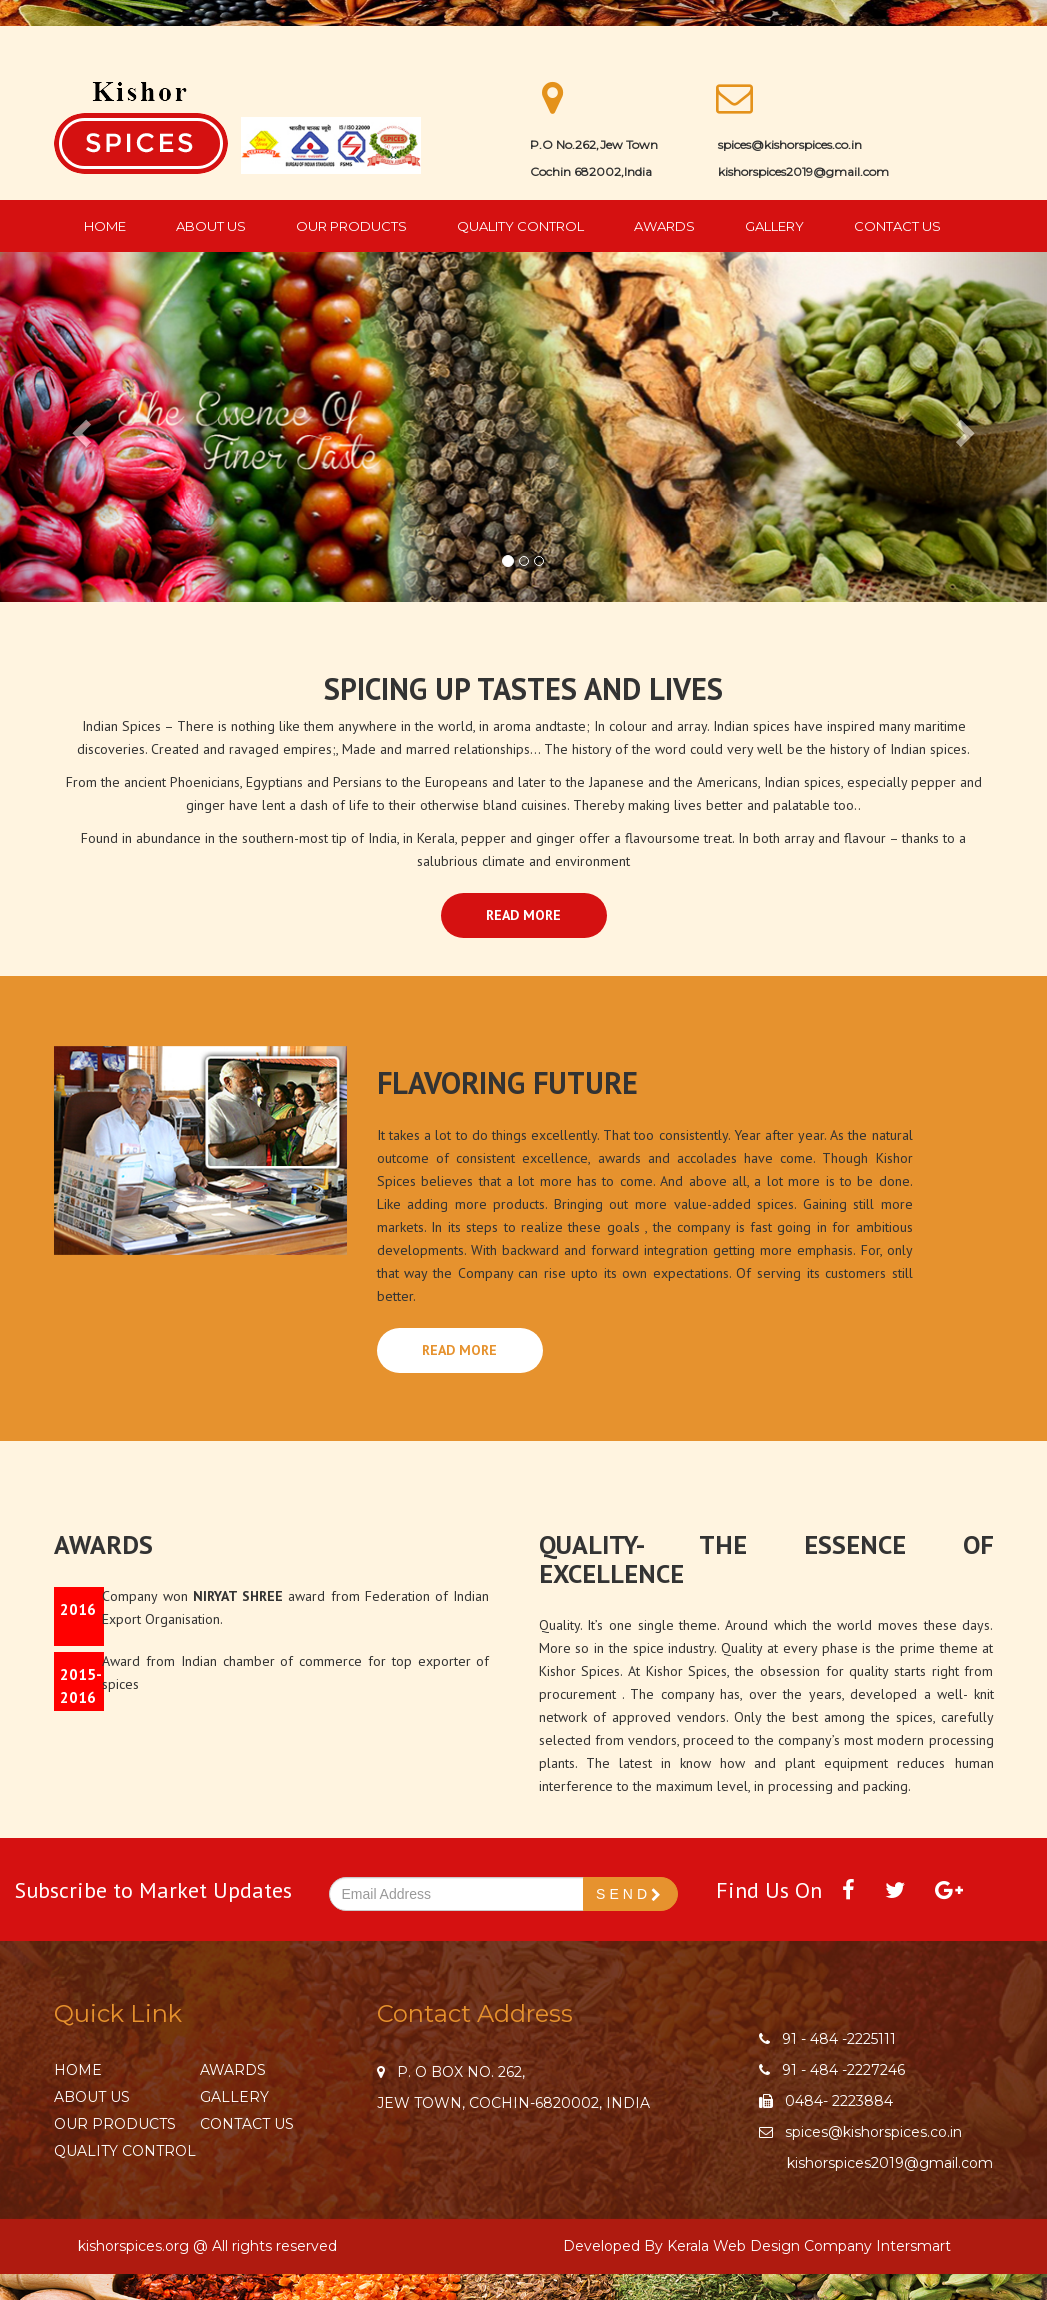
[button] (78, 427)
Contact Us (897, 226)
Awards (664, 226)
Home (105, 226)
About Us (211, 226)
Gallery (774, 226)
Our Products (351, 226)
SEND (630, 1895)
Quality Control (520, 226)
